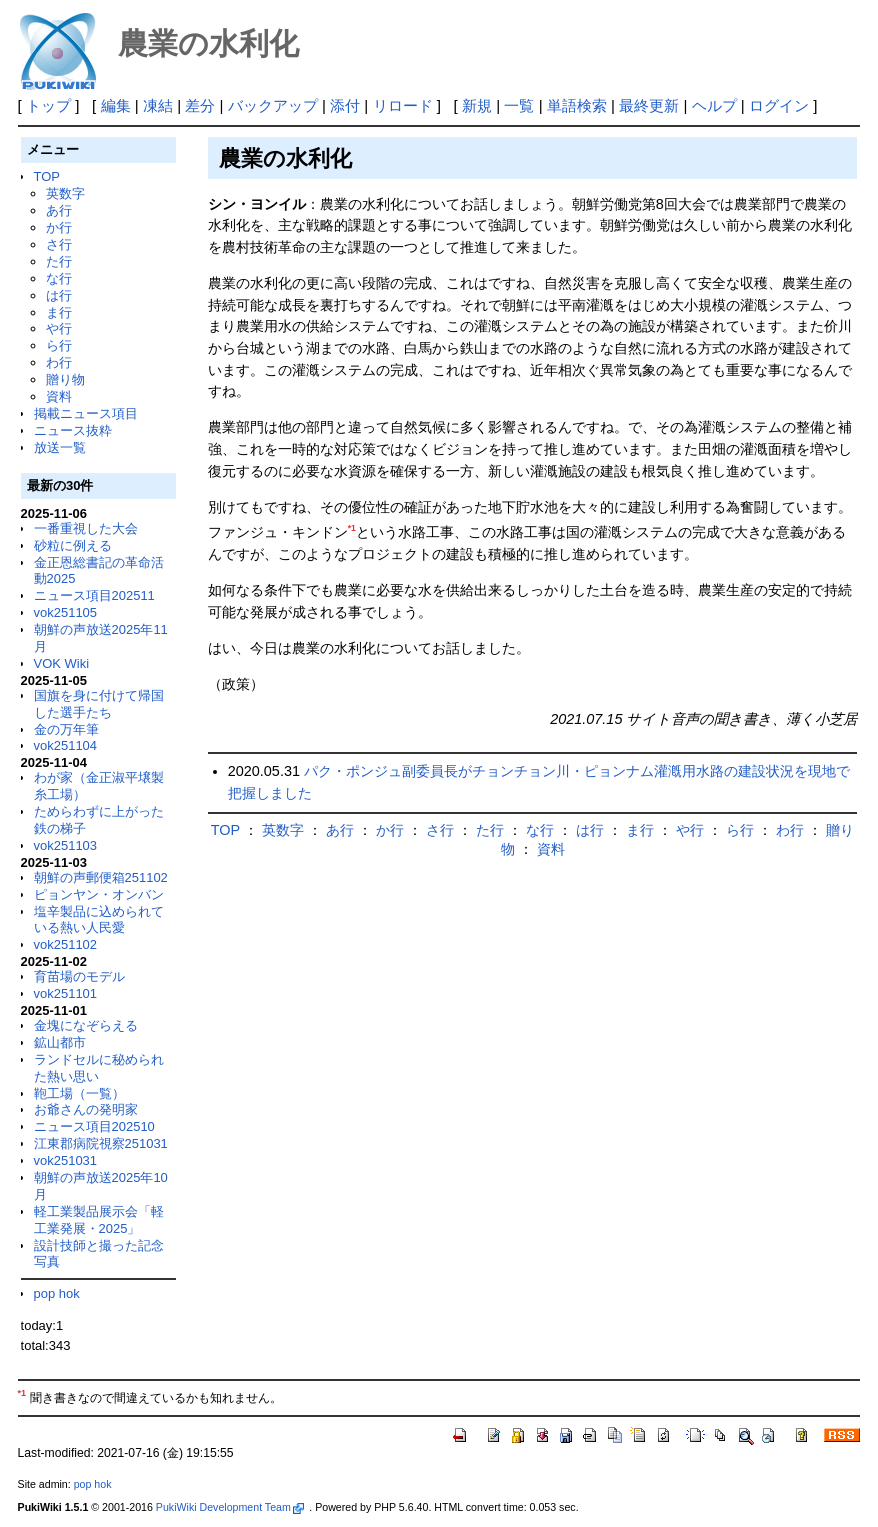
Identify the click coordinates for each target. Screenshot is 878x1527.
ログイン (779, 105)
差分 (200, 105)
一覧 (519, 105)
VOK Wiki (62, 663)
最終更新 (649, 105)
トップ (48, 105)
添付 (345, 105)
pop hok (57, 1293)
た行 (59, 261)
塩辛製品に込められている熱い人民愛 (99, 920)
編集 (116, 105)
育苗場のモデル (79, 976)
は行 (59, 295)
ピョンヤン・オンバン (99, 894)
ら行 (59, 345)
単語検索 (577, 105)
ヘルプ (714, 105)
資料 (59, 396)
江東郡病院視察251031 (101, 1143)
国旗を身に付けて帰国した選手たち (99, 704)
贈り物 (65, 379)
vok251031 (66, 1160)
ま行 (59, 312)
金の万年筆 (66, 729)
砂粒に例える (73, 545)
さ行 (59, 244)
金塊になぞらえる (86, 1025)
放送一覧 (60, 447)
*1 (352, 528)
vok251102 (66, 944)
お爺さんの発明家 (86, 1109)
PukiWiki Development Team (230, 1507)
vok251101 (66, 993)
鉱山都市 (60, 1042)
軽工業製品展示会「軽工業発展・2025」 (99, 1220)
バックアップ (273, 105)
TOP (47, 176)
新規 (477, 105)
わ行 (59, 362)
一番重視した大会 (86, 528)
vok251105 (66, 612)
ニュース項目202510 (94, 1126)
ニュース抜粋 (73, 430)
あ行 (59, 210)
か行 (59, 227)
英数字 (65, 193)
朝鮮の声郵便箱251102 (101, 877)
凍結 (158, 105)
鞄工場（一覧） (79, 1093)
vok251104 (66, 745)
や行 (59, 328)
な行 (59, 278)
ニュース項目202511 (94, 595)
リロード (403, 105)
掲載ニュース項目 (86, 413)
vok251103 (66, 845)
